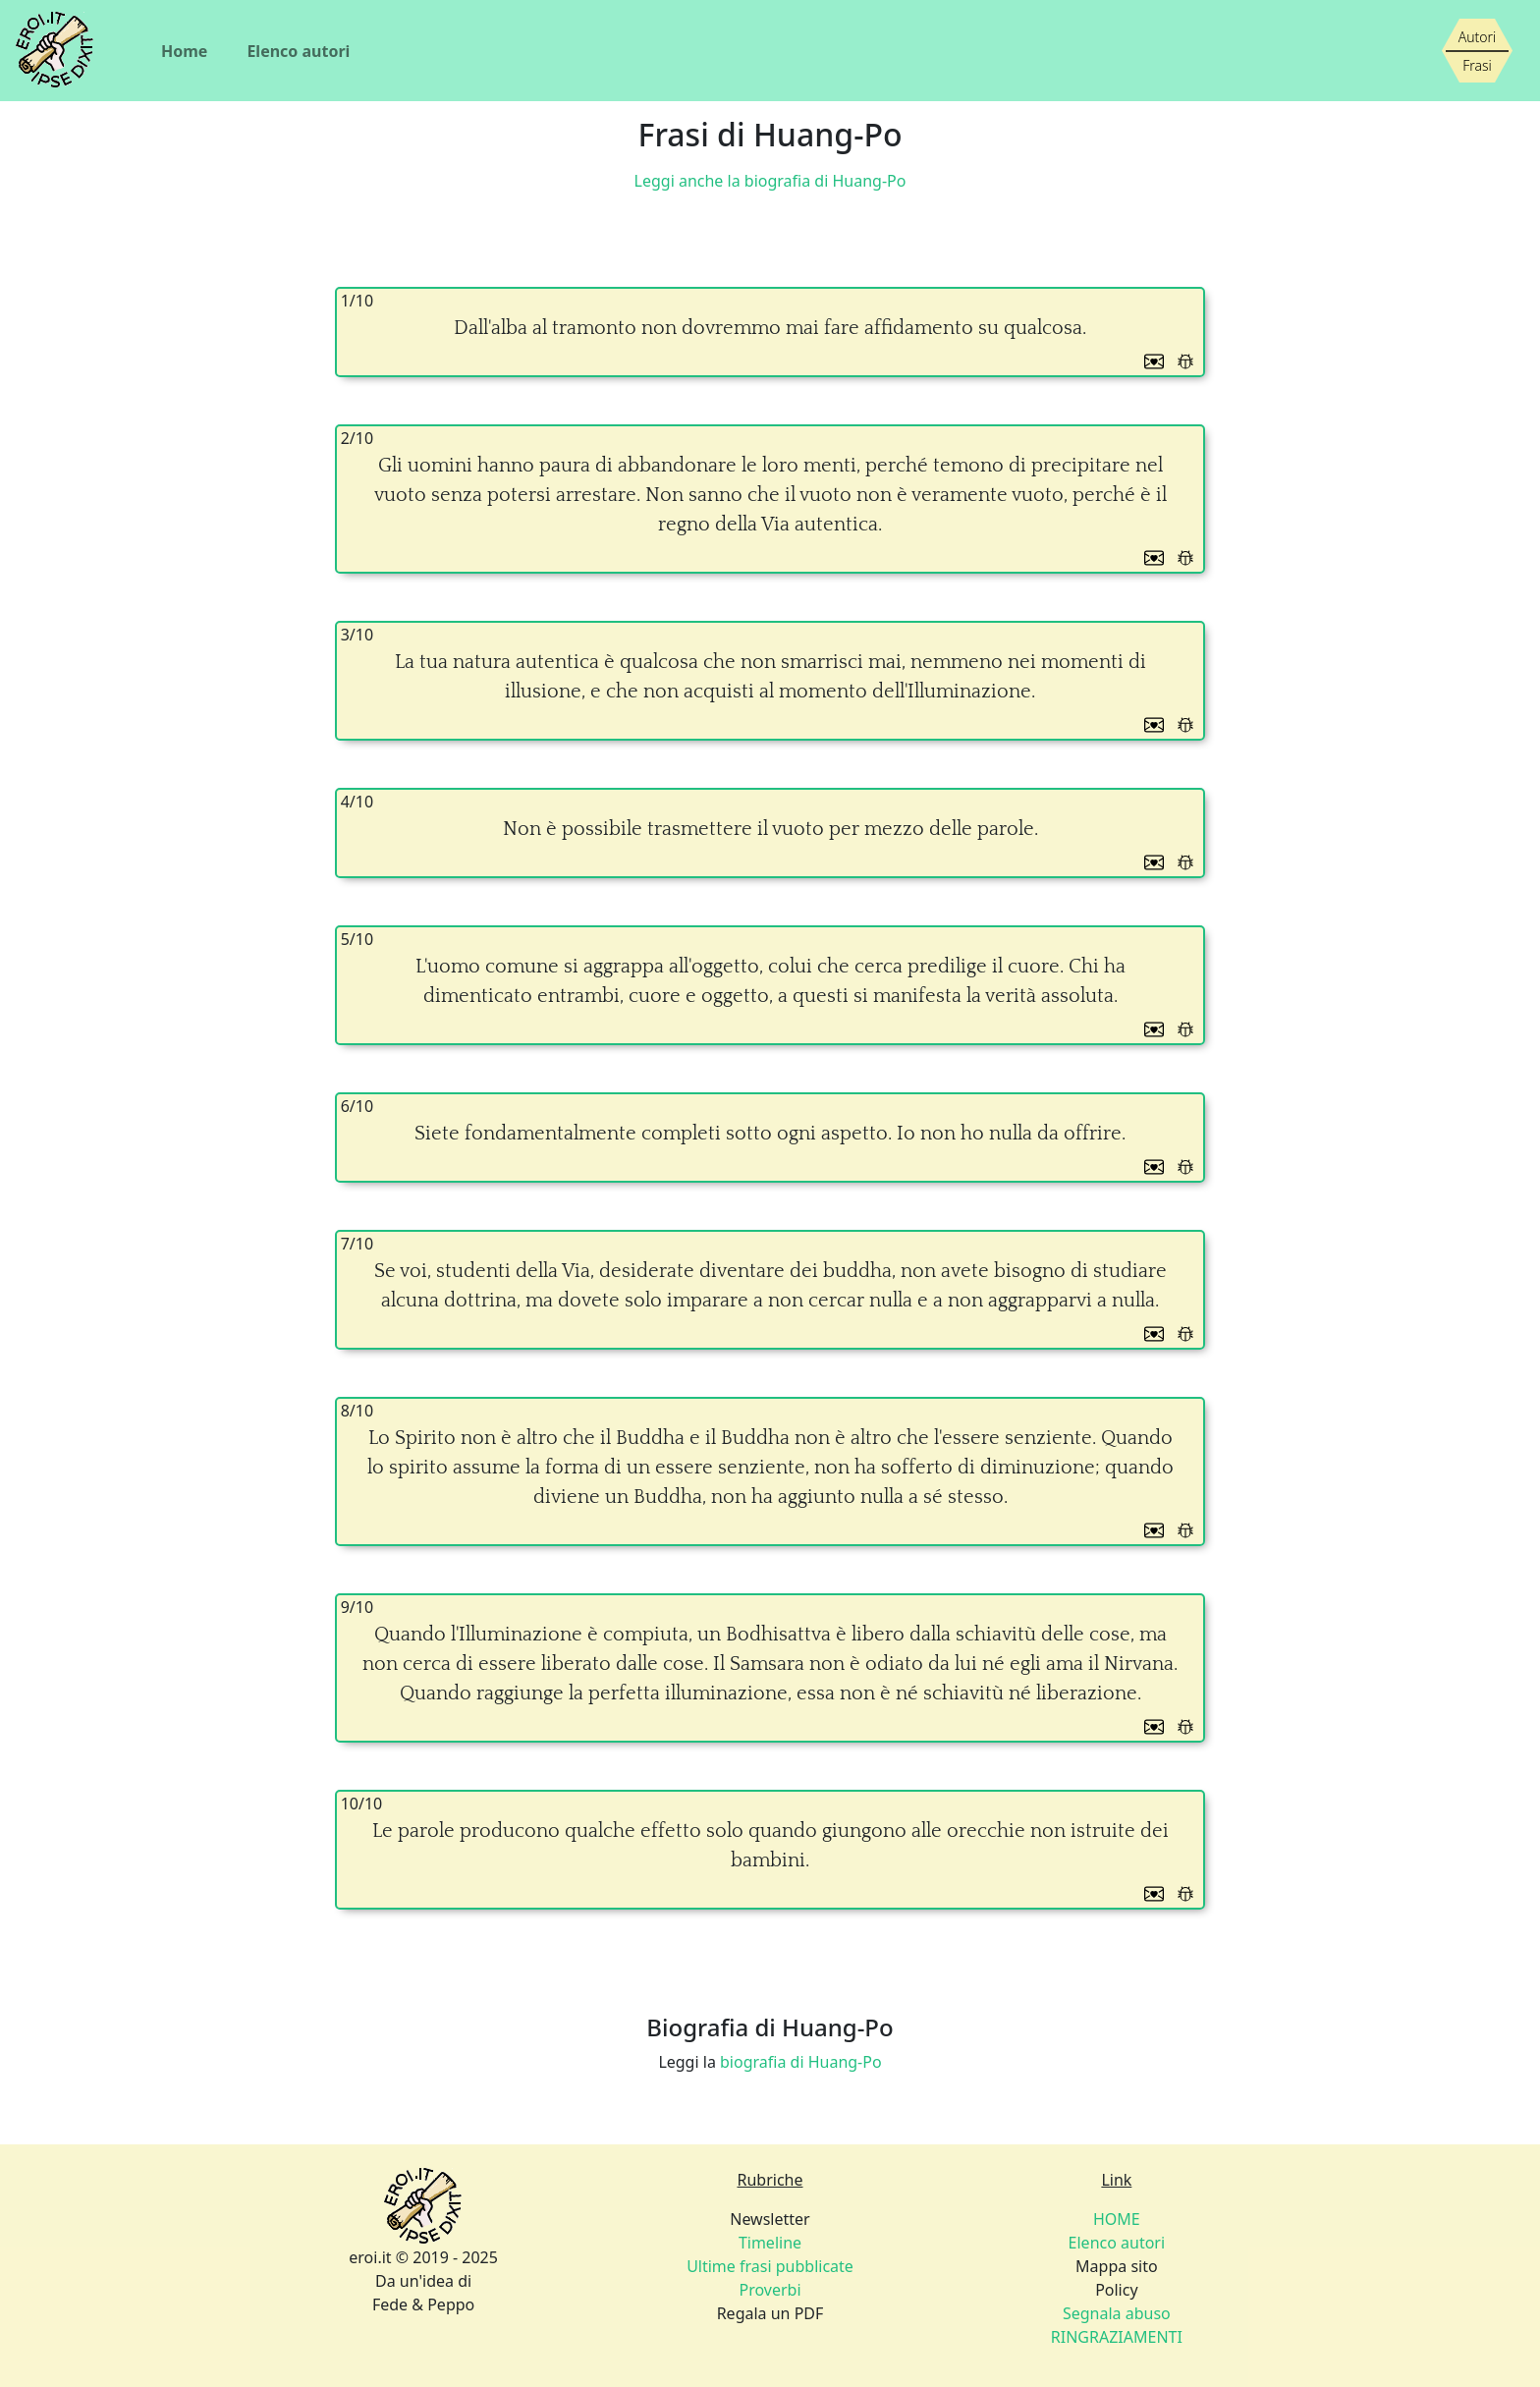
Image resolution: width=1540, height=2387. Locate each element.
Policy (1116, 2290)
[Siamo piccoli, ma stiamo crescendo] (1477, 51)
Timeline (770, 2242)
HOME (1116, 2219)
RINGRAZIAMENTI (1116, 2337)
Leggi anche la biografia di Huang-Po (770, 181)
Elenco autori (298, 51)
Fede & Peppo (423, 2304)
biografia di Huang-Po (801, 2062)
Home (184, 51)
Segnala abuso (1117, 2313)
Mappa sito (1116, 2266)
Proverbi (769, 2290)
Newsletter (769, 2219)
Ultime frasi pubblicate (770, 2266)
